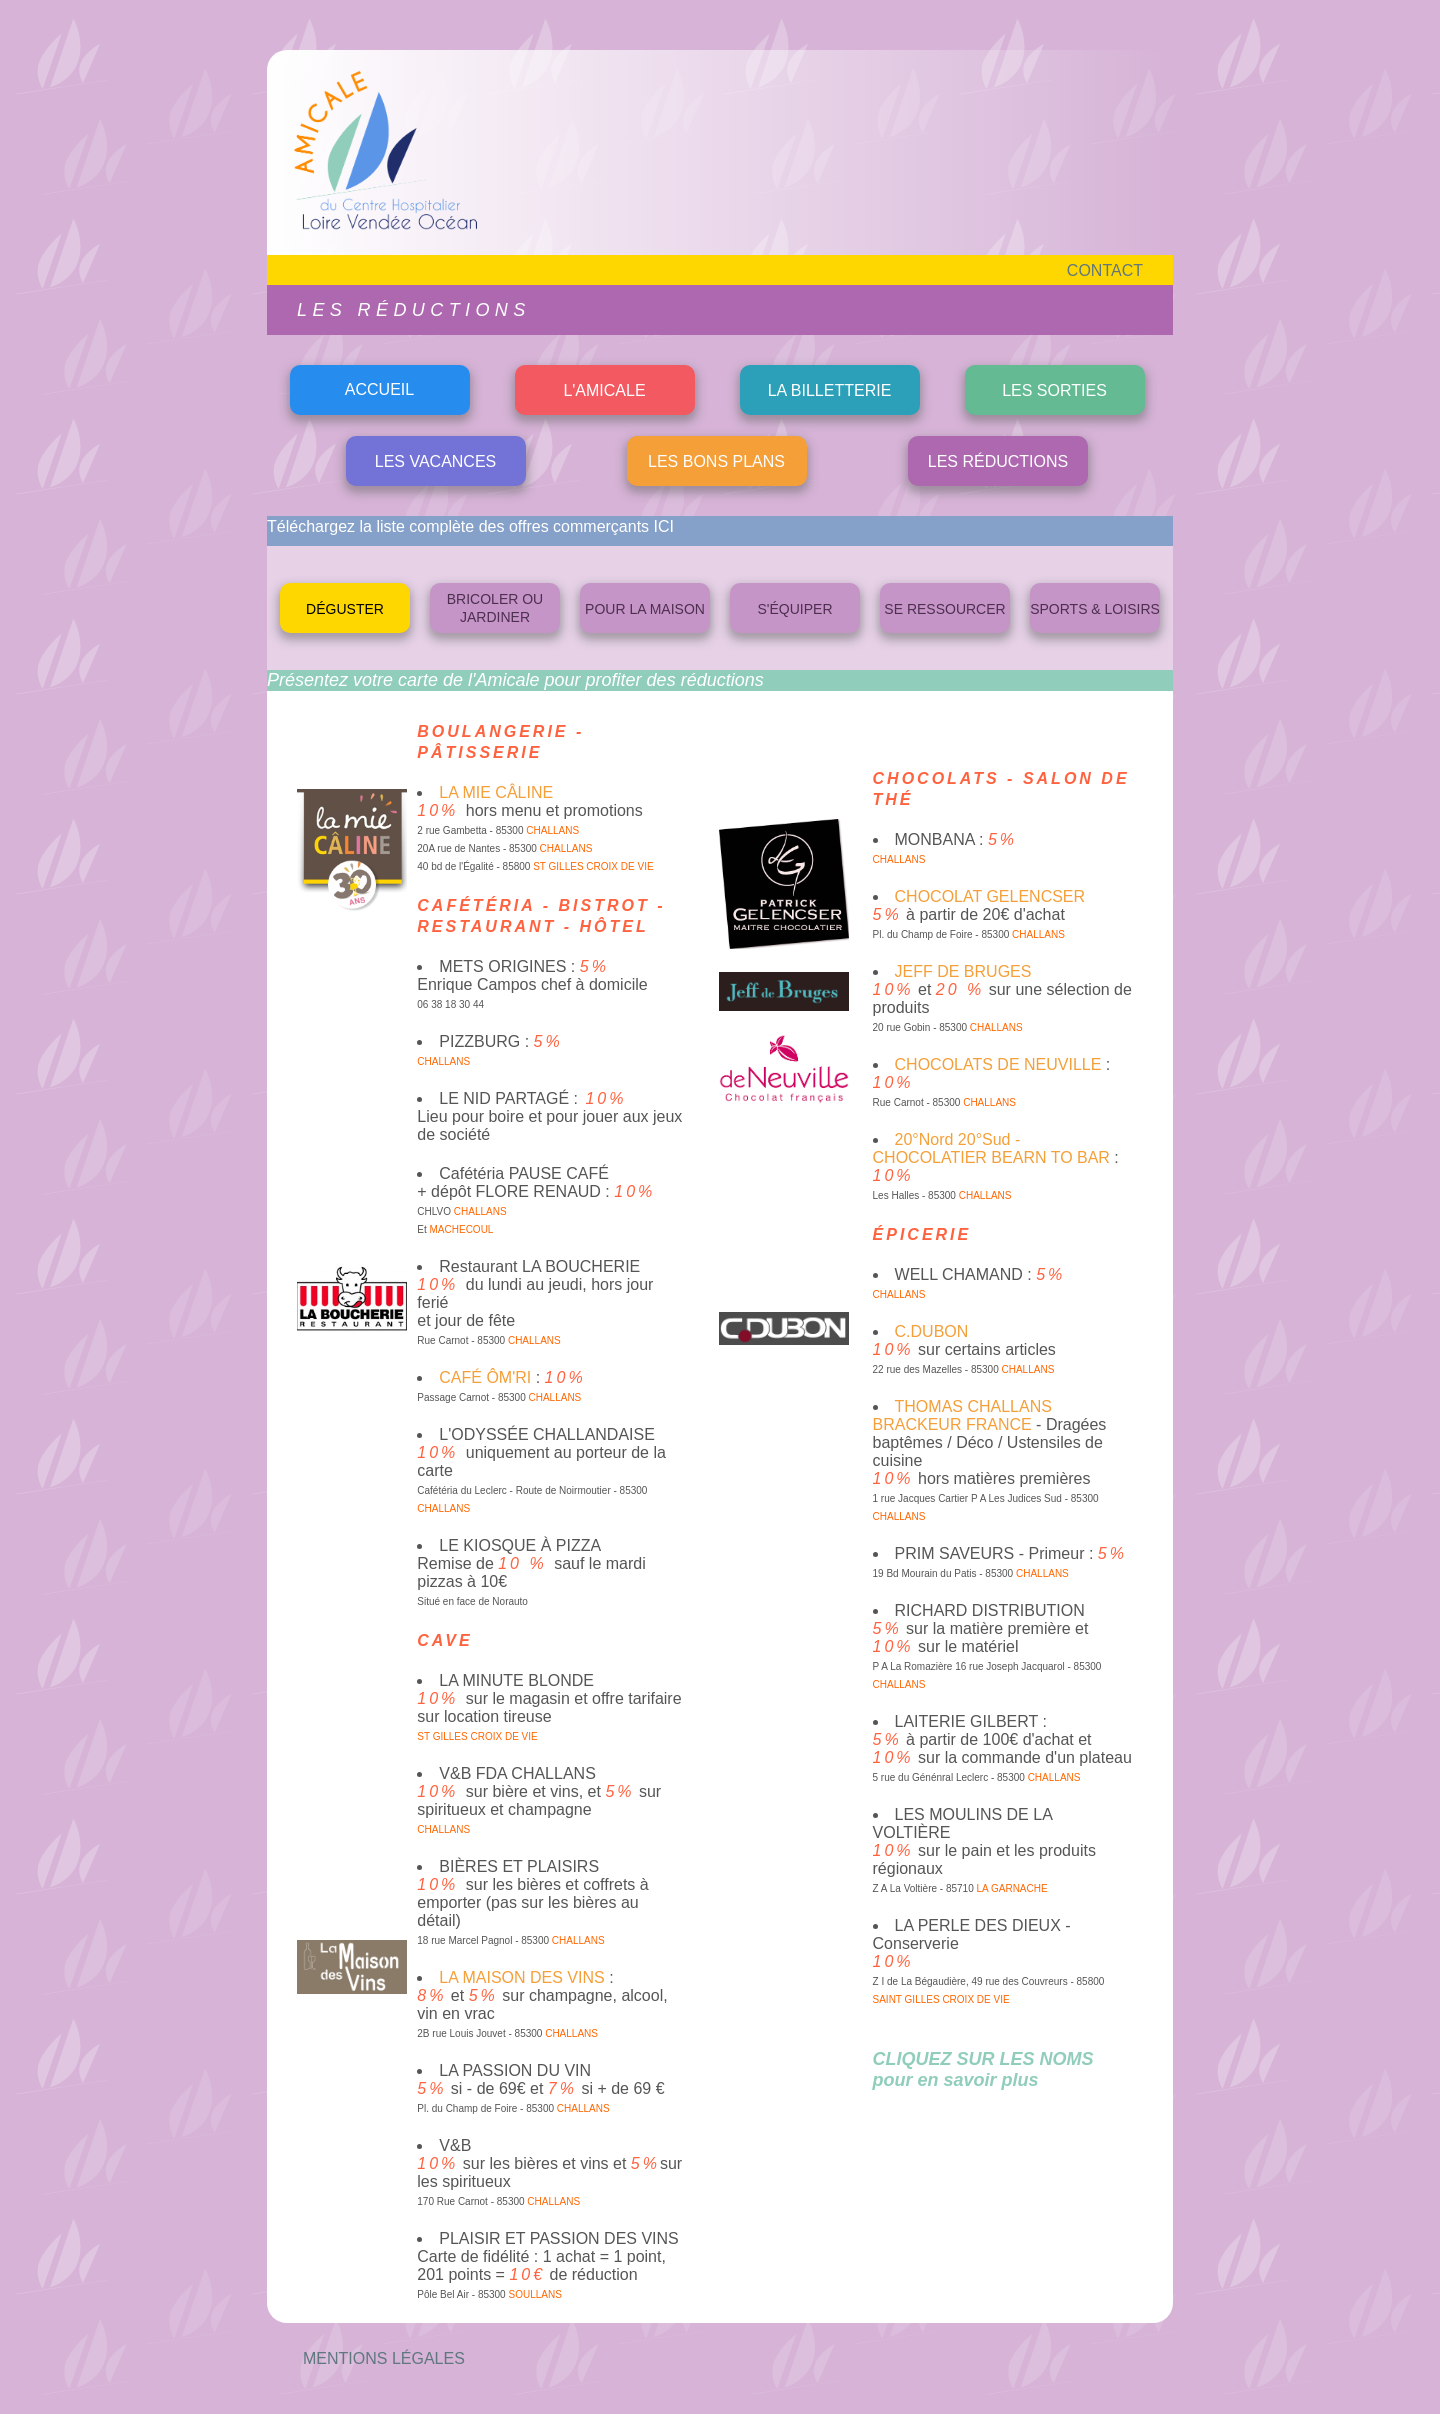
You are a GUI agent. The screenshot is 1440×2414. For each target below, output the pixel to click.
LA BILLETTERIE (830, 390)
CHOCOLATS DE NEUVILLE (998, 1064)
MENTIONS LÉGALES (384, 2358)
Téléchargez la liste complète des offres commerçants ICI (470, 526)
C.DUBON (932, 1331)
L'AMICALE (604, 390)
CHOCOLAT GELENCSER (990, 896)
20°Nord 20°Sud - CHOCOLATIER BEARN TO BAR (991, 1148)
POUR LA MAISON (645, 609)
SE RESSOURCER (944, 609)
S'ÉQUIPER (794, 609)
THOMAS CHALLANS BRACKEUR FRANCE (962, 1415)
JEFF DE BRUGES (963, 971)
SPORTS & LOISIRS (1095, 609)
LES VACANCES (436, 461)
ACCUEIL (379, 389)
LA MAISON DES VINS (521, 1977)
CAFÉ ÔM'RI (485, 1377)
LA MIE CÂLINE (496, 792)
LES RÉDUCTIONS (998, 461)
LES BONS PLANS (716, 461)
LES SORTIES (1054, 390)
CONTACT (1105, 270)
